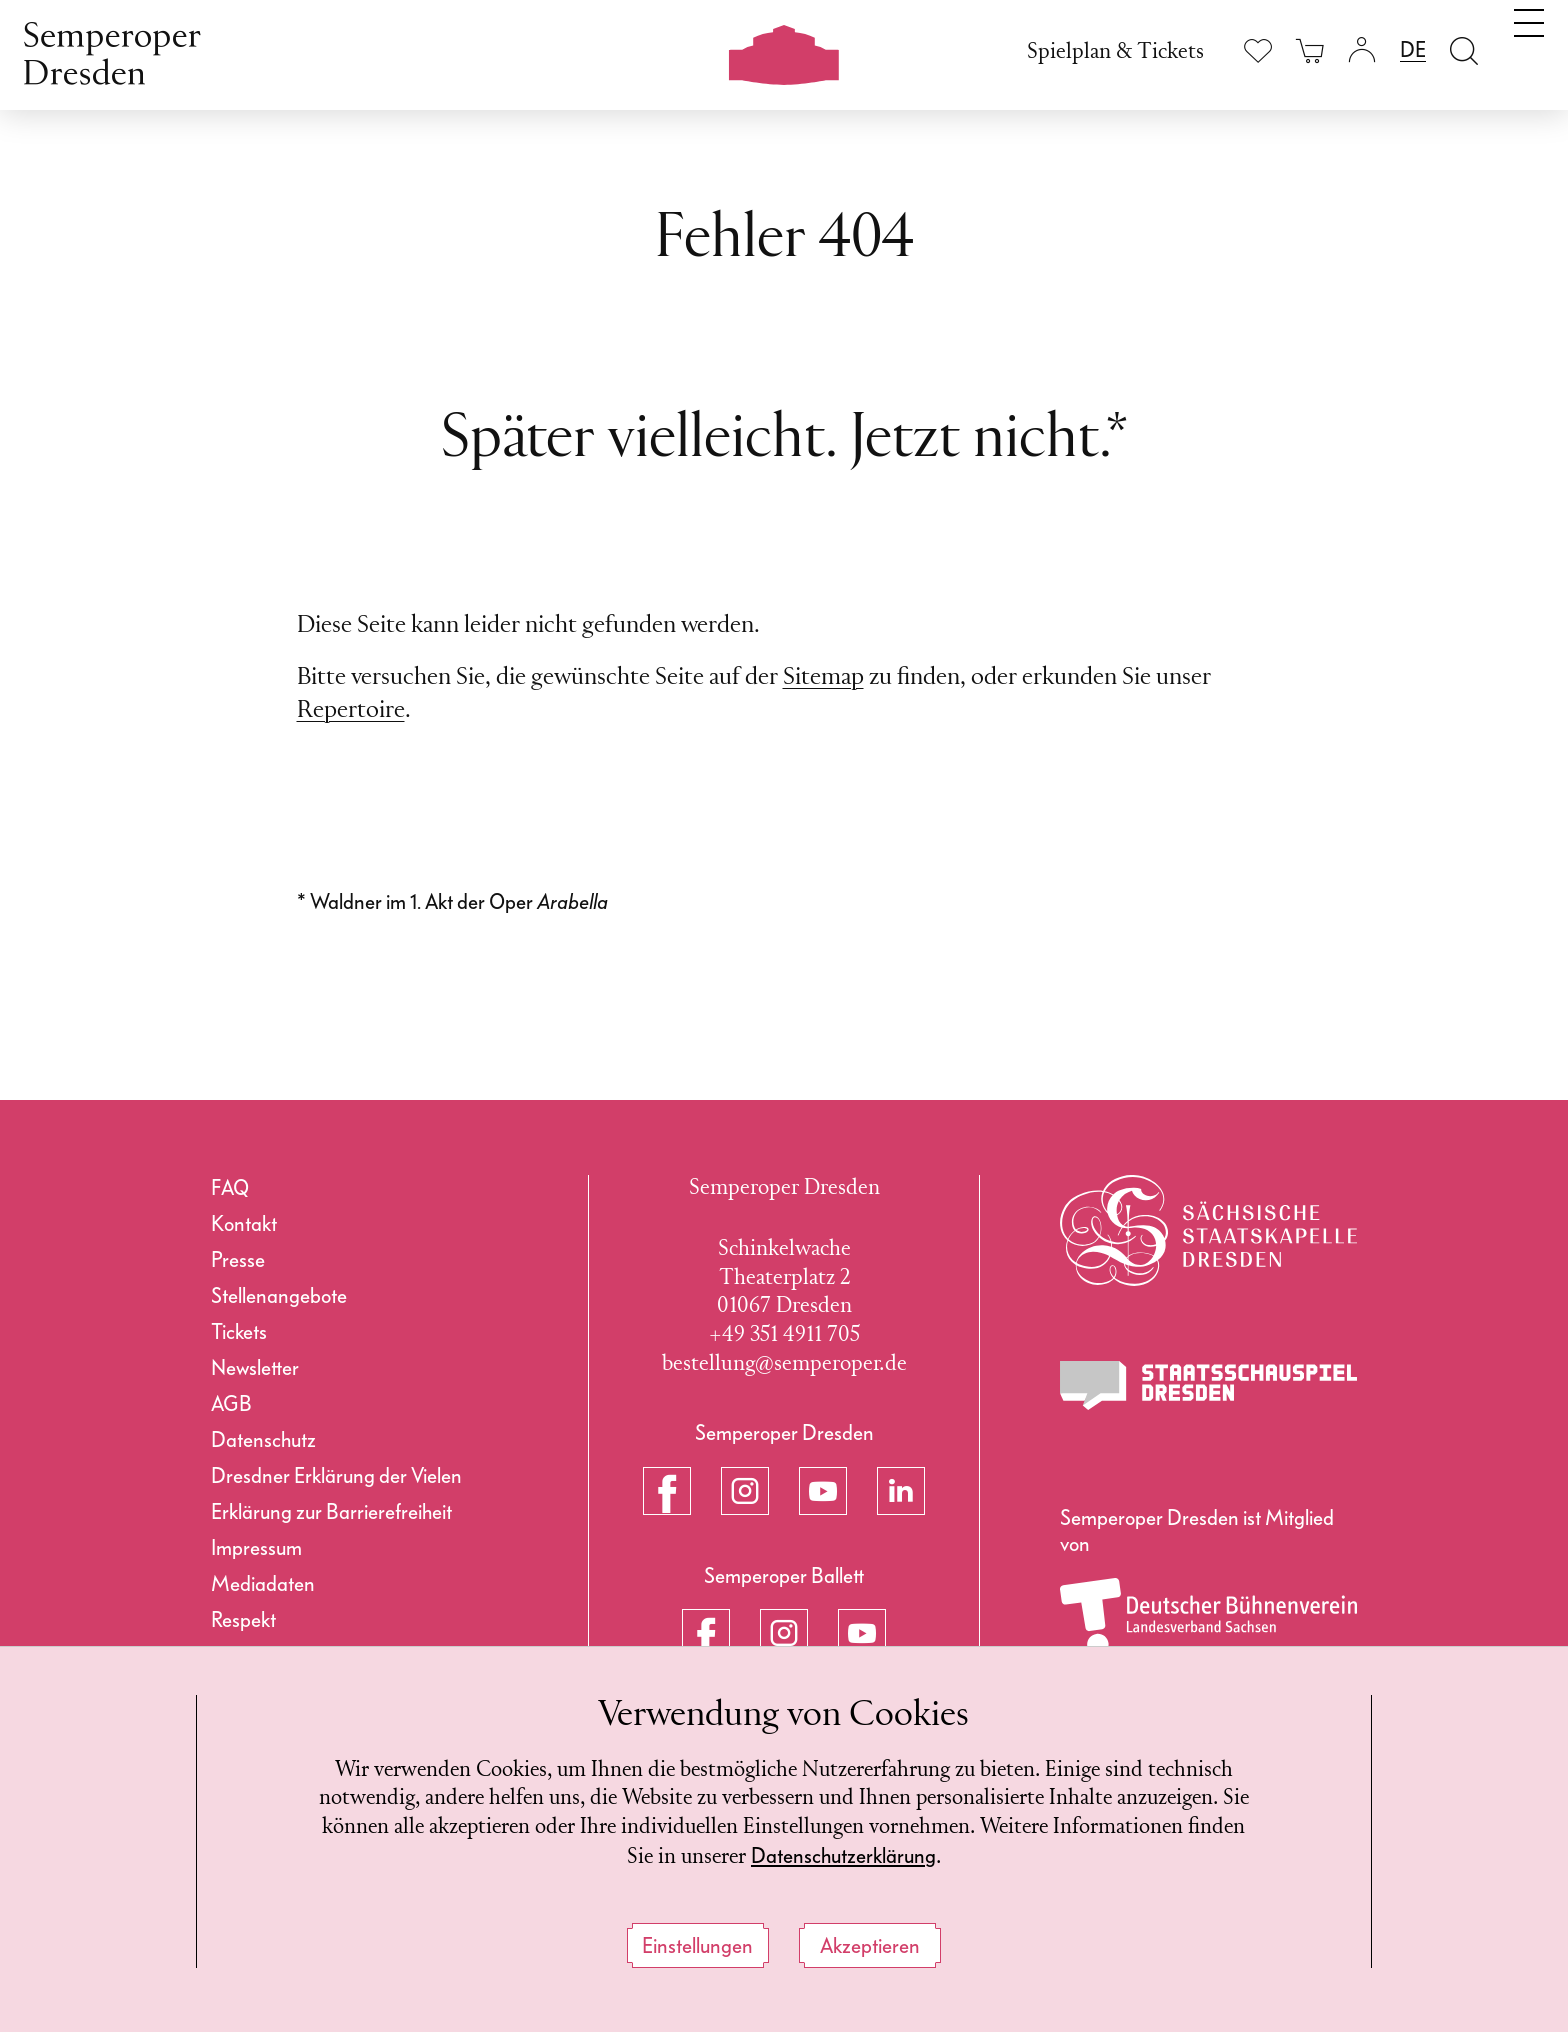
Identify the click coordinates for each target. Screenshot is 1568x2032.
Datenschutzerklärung (876, 1856)
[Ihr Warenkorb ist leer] (1310, 50)
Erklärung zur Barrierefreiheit (331, 1512)
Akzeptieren (870, 1946)
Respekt (243, 1620)
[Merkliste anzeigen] (1258, 50)
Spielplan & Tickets (1115, 52)
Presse (238, 1260)
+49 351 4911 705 (784, 1335)
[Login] (1362, 50)
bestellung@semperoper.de (784, 1364)
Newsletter (255, 1368)
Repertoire (351, 711)
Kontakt (244, 1224)
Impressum (256, 1548)
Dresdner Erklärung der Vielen (336, 1476)
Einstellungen (697, 1946)
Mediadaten (263, 1584)
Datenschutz (263, 1440)
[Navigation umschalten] (1529, 48)
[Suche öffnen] (1464, 50)
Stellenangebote (279, 1296)
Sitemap (823, 678)
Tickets (239, 1332)
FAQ (230, 1188)
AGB (231, 1404)
